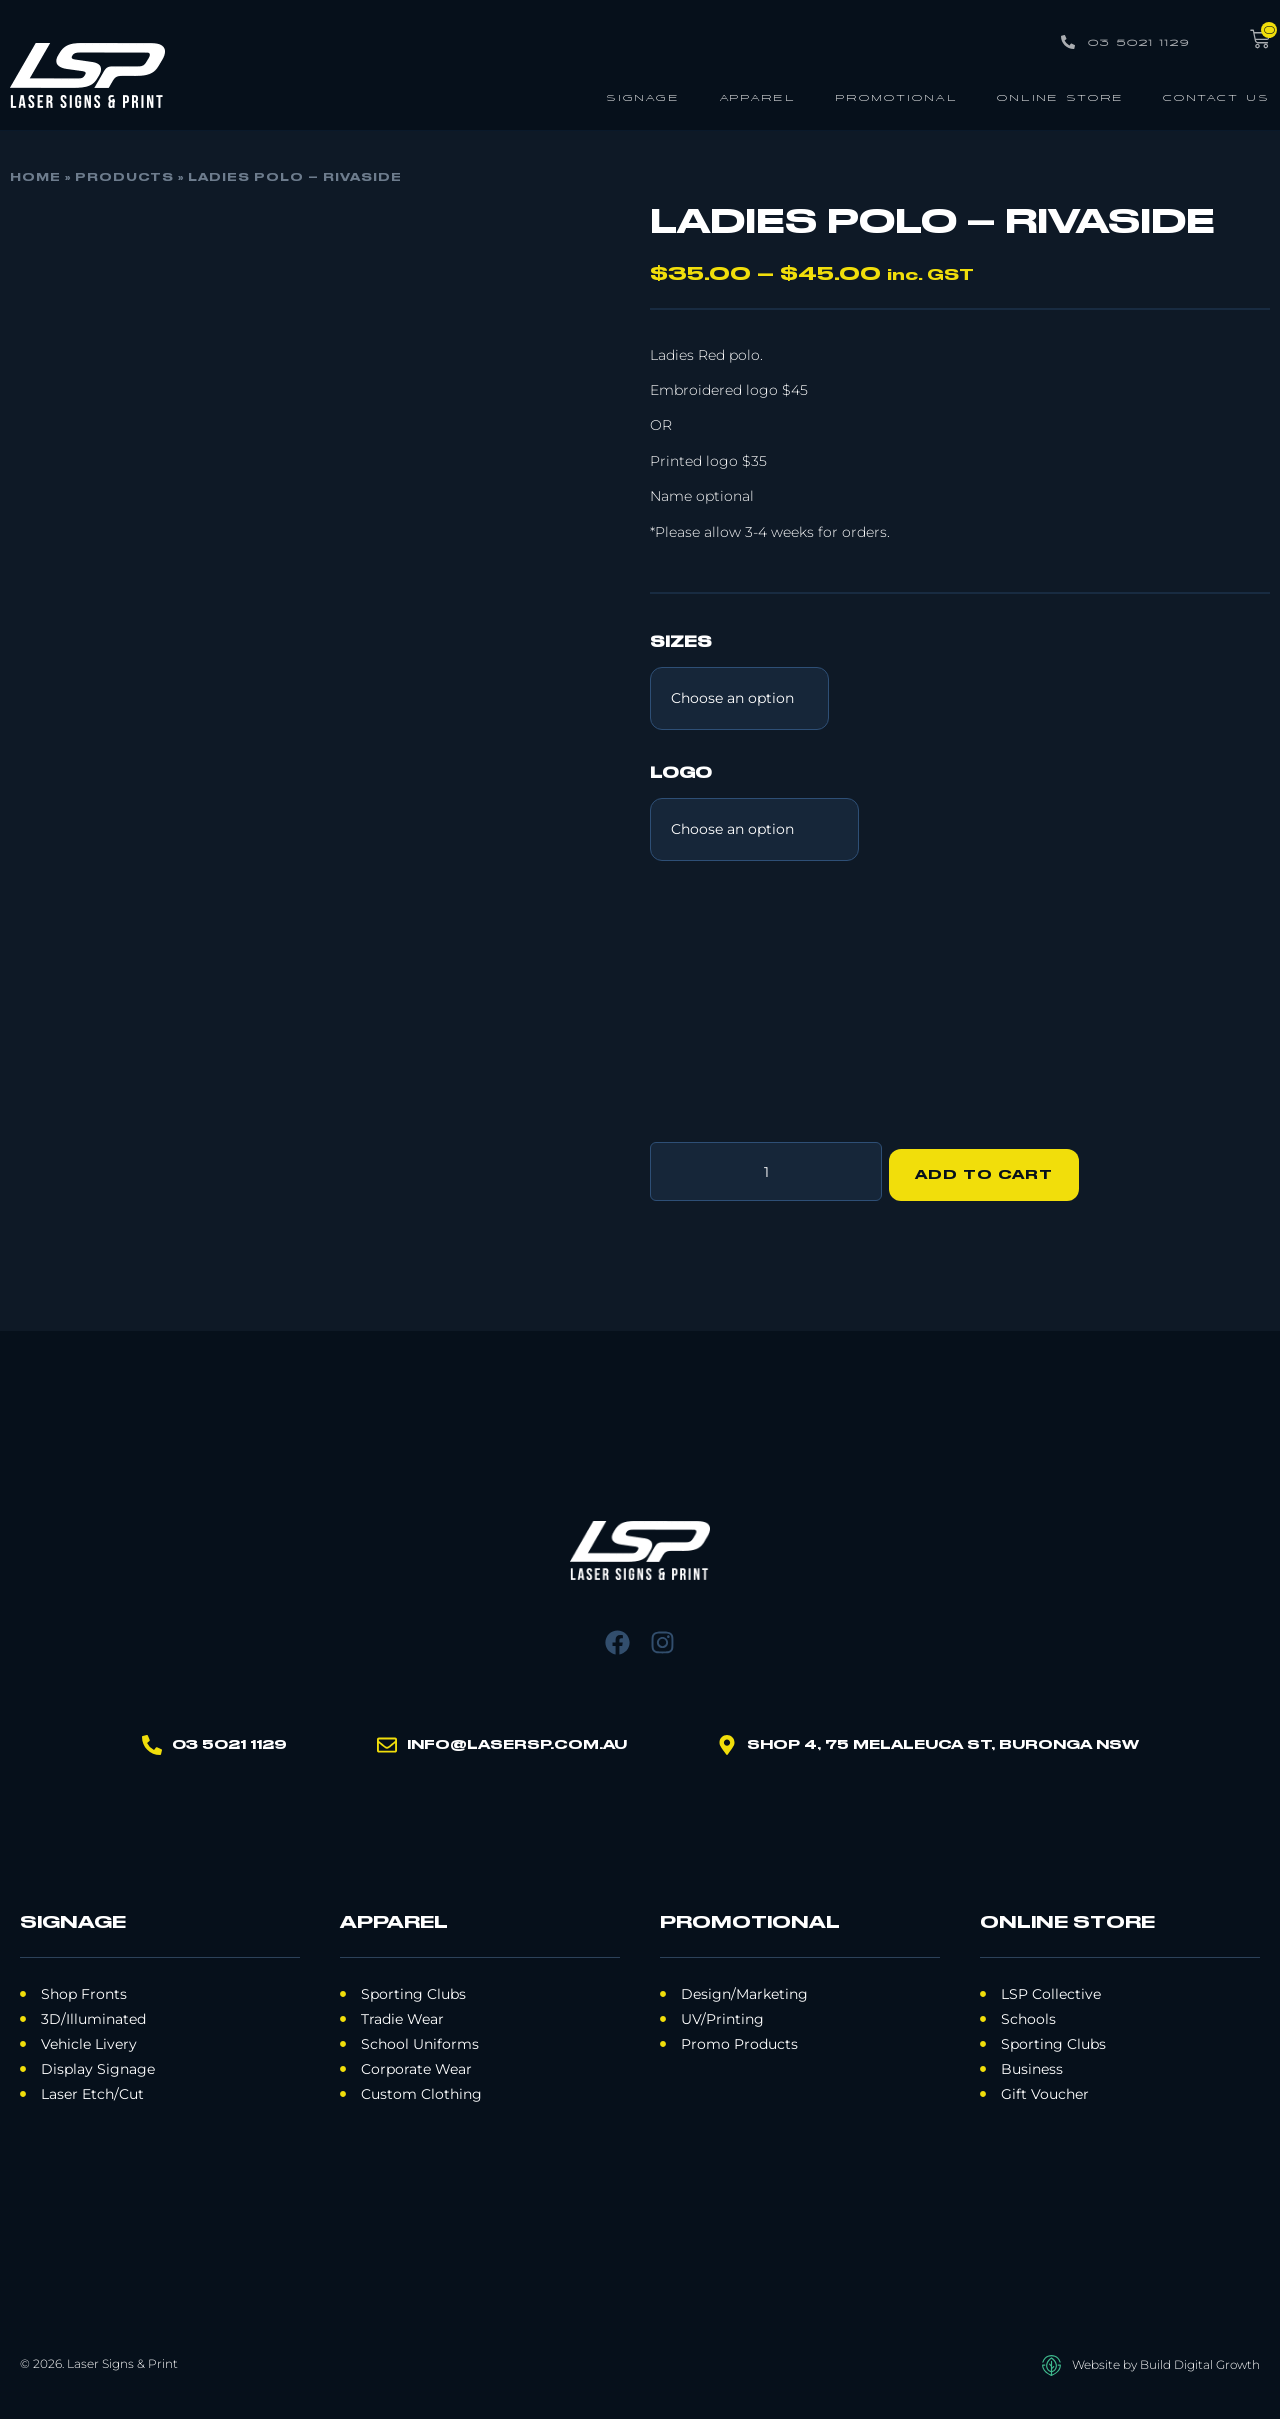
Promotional (896, 96)
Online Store (1060, 96)
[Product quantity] (766, 1168)
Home (35, 178)
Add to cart (991, 1168)
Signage (643, 96)
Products (124, 178)
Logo (681, 774)
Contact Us (1216, 96)
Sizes (681, 643)
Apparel (757, 96)
